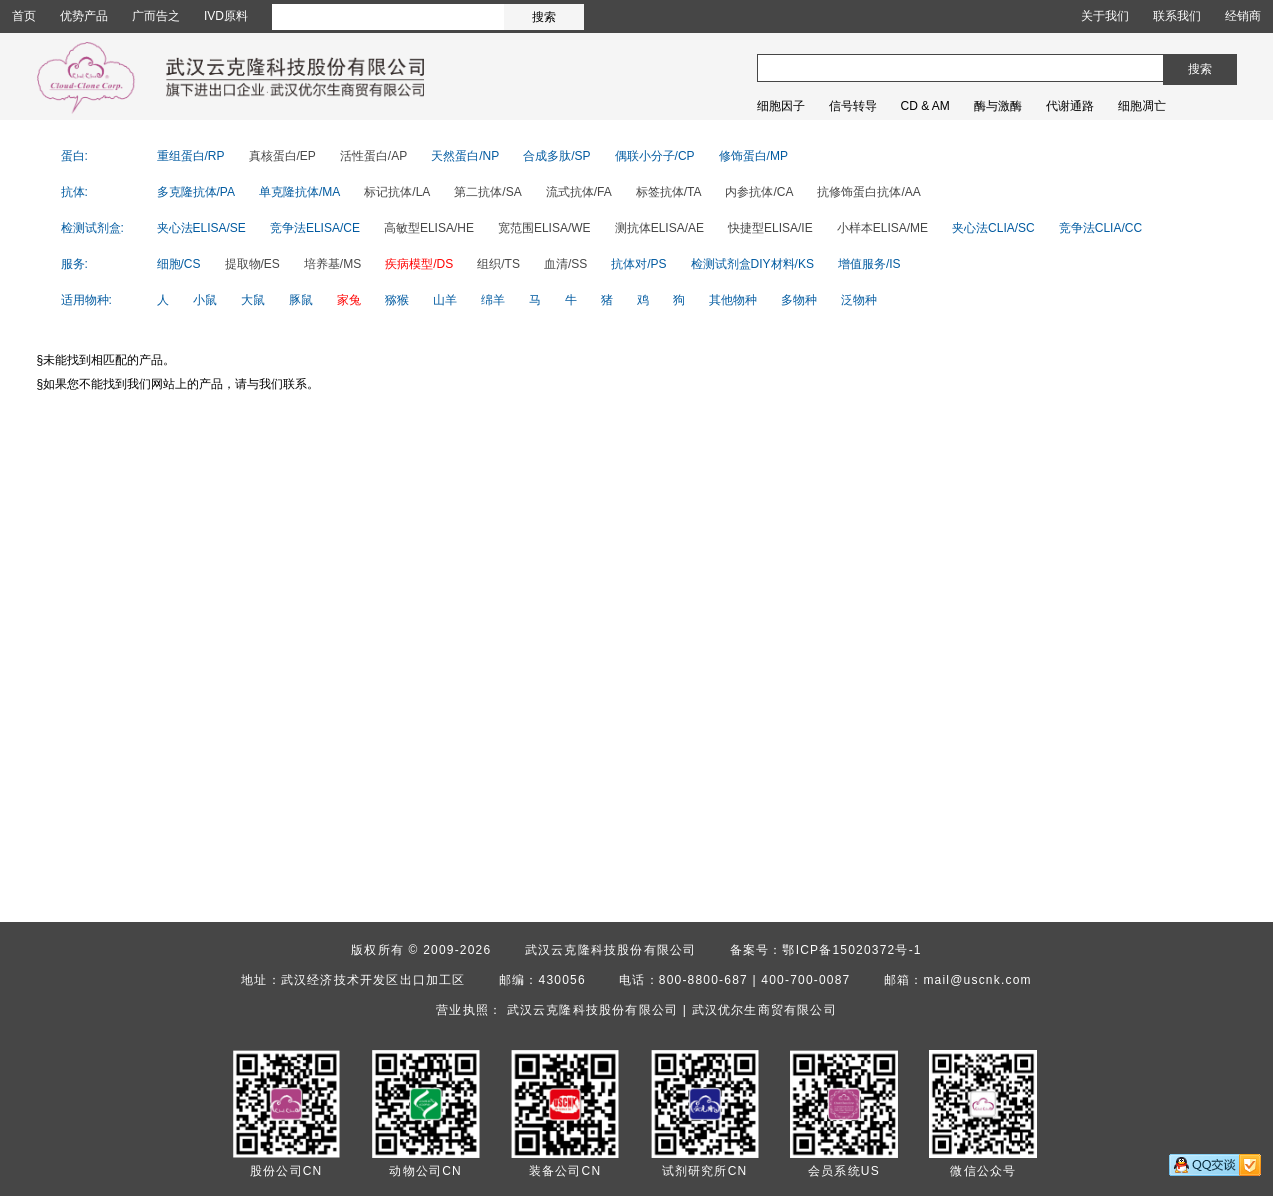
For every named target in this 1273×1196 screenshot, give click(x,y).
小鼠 (205, 300)
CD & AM (925, 106)
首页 (24, 16)
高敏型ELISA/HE (429, 228)
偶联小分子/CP (655, 156)
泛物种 (859, 300)
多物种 (799, 300)
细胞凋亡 (1142, 106)
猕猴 (397, 300)
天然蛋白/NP (465, 156)
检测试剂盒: (92, 228)
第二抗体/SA (487, 192)
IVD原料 (226, 16)
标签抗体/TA (669, 192)
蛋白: (74, 156)
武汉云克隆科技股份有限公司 (611, 950)
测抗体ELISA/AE (659, 228)
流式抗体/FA (579, 192)
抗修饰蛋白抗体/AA (868, 192)
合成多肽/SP (556, 156)
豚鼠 (301, 300)
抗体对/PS (638, 264)
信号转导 (853, 106)
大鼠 (253, 300)
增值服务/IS (869, 264)
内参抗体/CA (759, 192)
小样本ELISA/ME (882, 228)
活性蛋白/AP (373, 156)
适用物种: (86, 300)
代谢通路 (1070, 106)
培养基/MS (332, 264)
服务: (74, 264)
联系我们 (1177, 16)
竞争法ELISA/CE (315, 228)
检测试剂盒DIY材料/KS (752, 264)
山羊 (445, 300)
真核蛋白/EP (282, 156)
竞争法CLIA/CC (1100, 228)
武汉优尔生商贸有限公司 (764, 1010)
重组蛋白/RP (191, 156)
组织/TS (498, 264)
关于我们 (1105, 16)
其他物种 (733, 300)
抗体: (74, 192)
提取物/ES (252, 264)
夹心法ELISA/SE (201, 228)
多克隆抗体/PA (196, 192)
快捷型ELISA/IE (770, 228)
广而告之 (156, 16)
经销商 (1243, 16)
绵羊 (493, 300)
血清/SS (565, 264)
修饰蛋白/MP (753, 156)
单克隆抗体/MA (299, 192)
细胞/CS (179, 264)
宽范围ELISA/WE (544, 228)
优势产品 (84, 16)
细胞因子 (781, 106)
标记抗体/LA (397, 192)
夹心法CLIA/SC (993, 228)
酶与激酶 (998, 106)
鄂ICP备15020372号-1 (851, 950)
